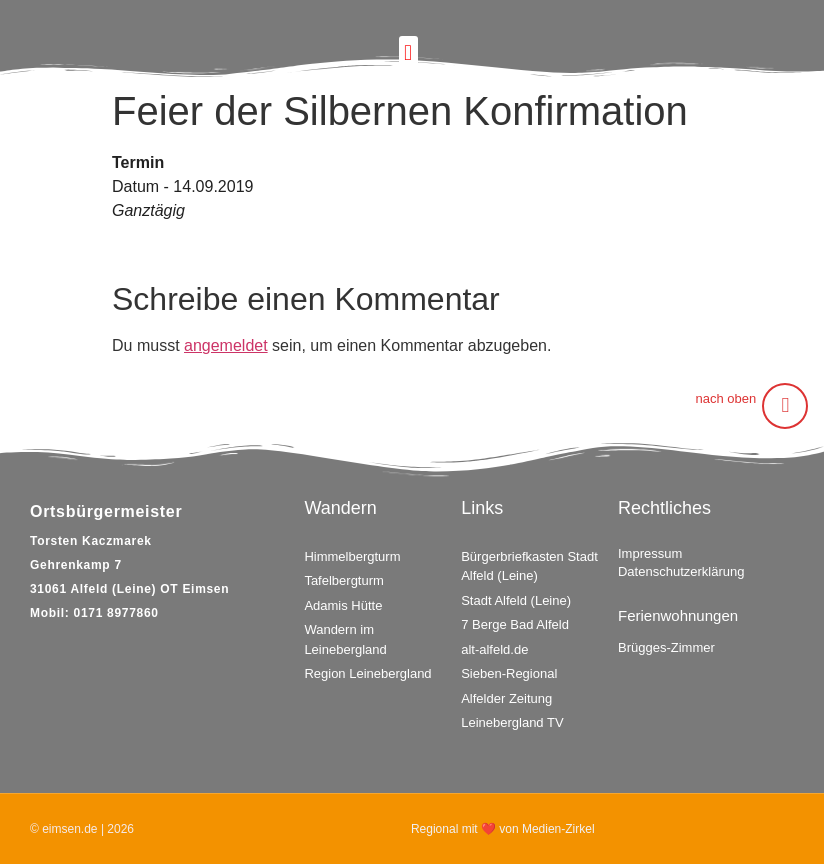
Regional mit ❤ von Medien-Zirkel (503, 829)
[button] (408, 52)
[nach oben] (785, 406)
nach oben (726, 398)
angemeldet (226, 345)
